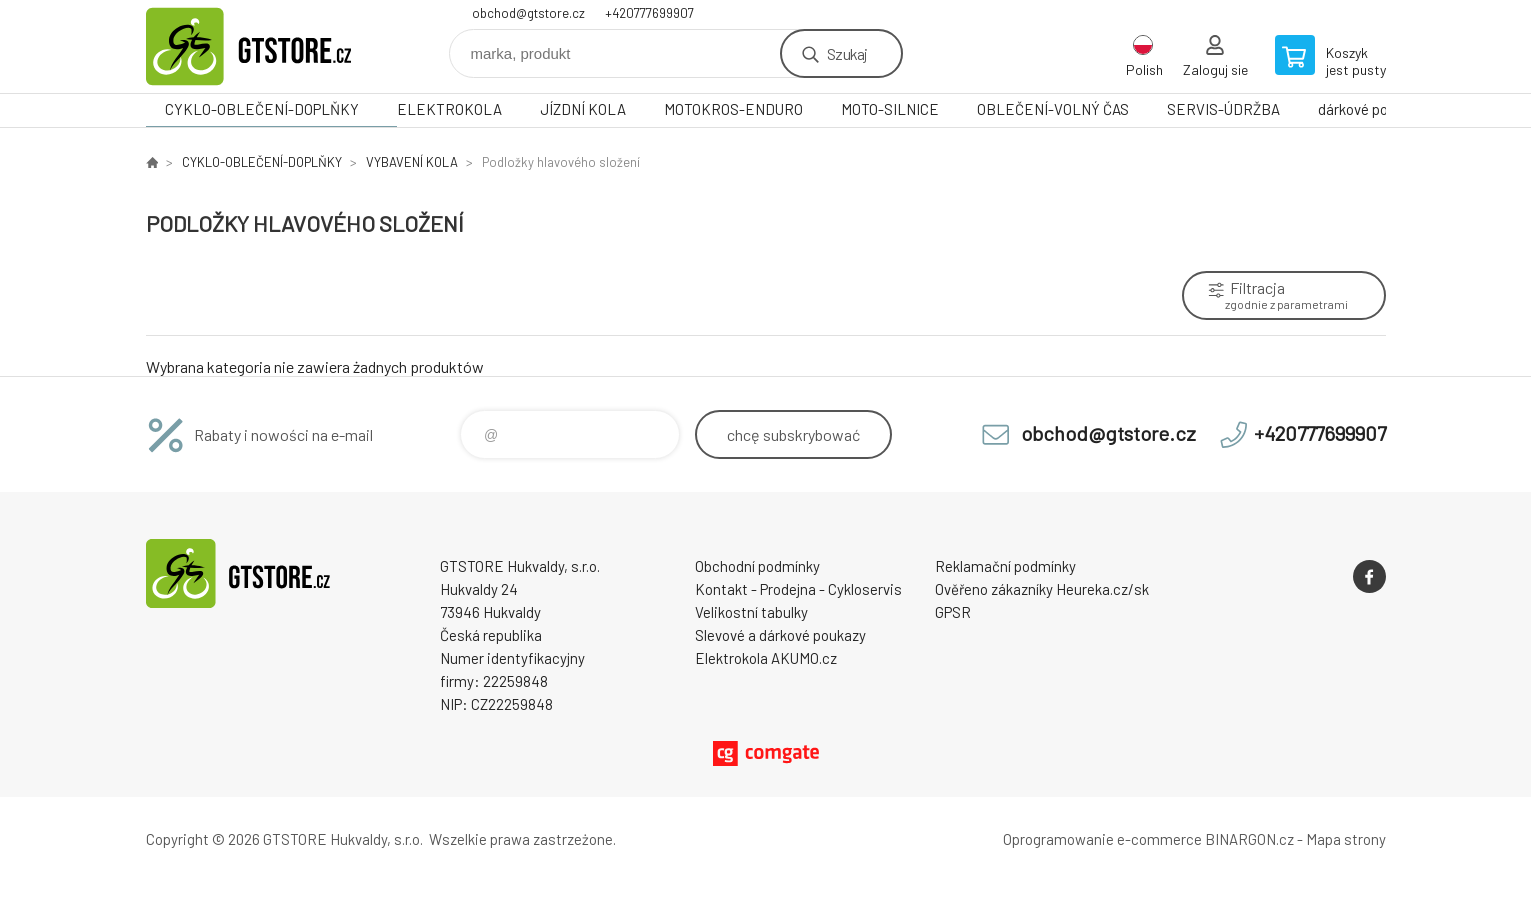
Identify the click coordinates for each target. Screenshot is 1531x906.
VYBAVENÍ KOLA (412, 162)
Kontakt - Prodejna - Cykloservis (798, 589)
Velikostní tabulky (751, 612)
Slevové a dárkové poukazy (780, 635)
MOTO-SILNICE (890, 109)
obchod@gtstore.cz (528, 13)
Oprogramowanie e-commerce (1102, 839)
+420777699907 (649, 13)
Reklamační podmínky (1005, 566)
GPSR (953, 612)
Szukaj (847, 53)
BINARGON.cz (1249, 839)
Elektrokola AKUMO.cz (766, 658)
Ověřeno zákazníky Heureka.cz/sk (1042, 589)
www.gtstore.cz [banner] (266, 46)
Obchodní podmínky (757, 566)
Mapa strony (1346, 839)
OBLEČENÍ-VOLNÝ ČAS (1053, 109)
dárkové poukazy (1371, 109)
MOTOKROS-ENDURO (733, 109)
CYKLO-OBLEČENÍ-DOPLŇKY (262, 109)
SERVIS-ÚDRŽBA (1223, 109)
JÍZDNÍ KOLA (583, 109)
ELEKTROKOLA (449, 109)
